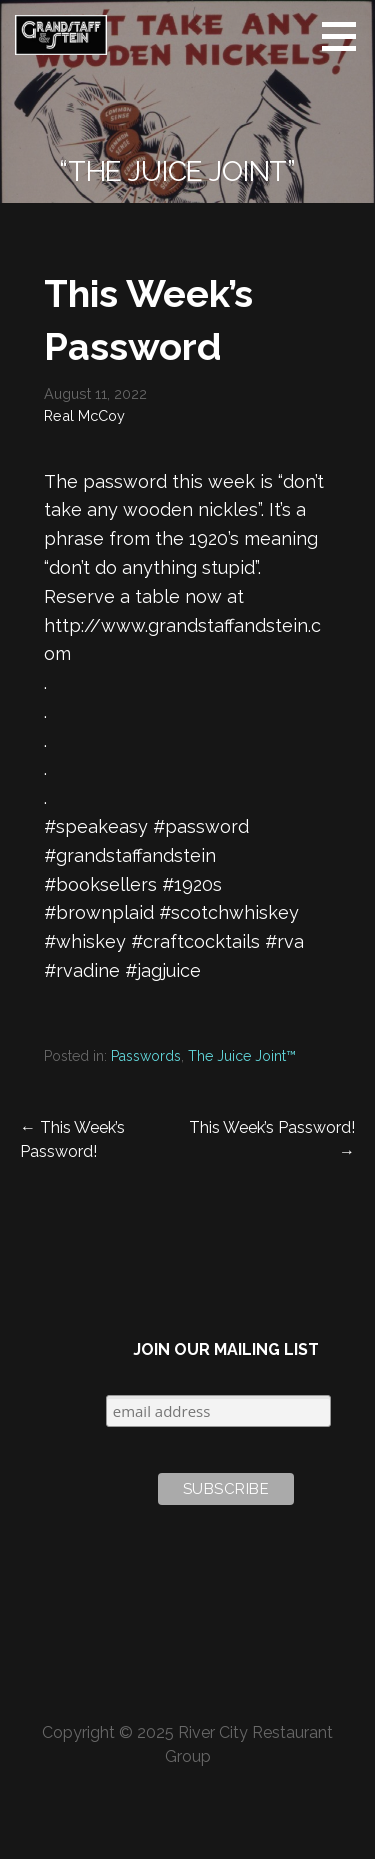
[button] (346, 36)
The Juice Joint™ (242, 1056)
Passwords (146, 1056)
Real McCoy (84, 415)
